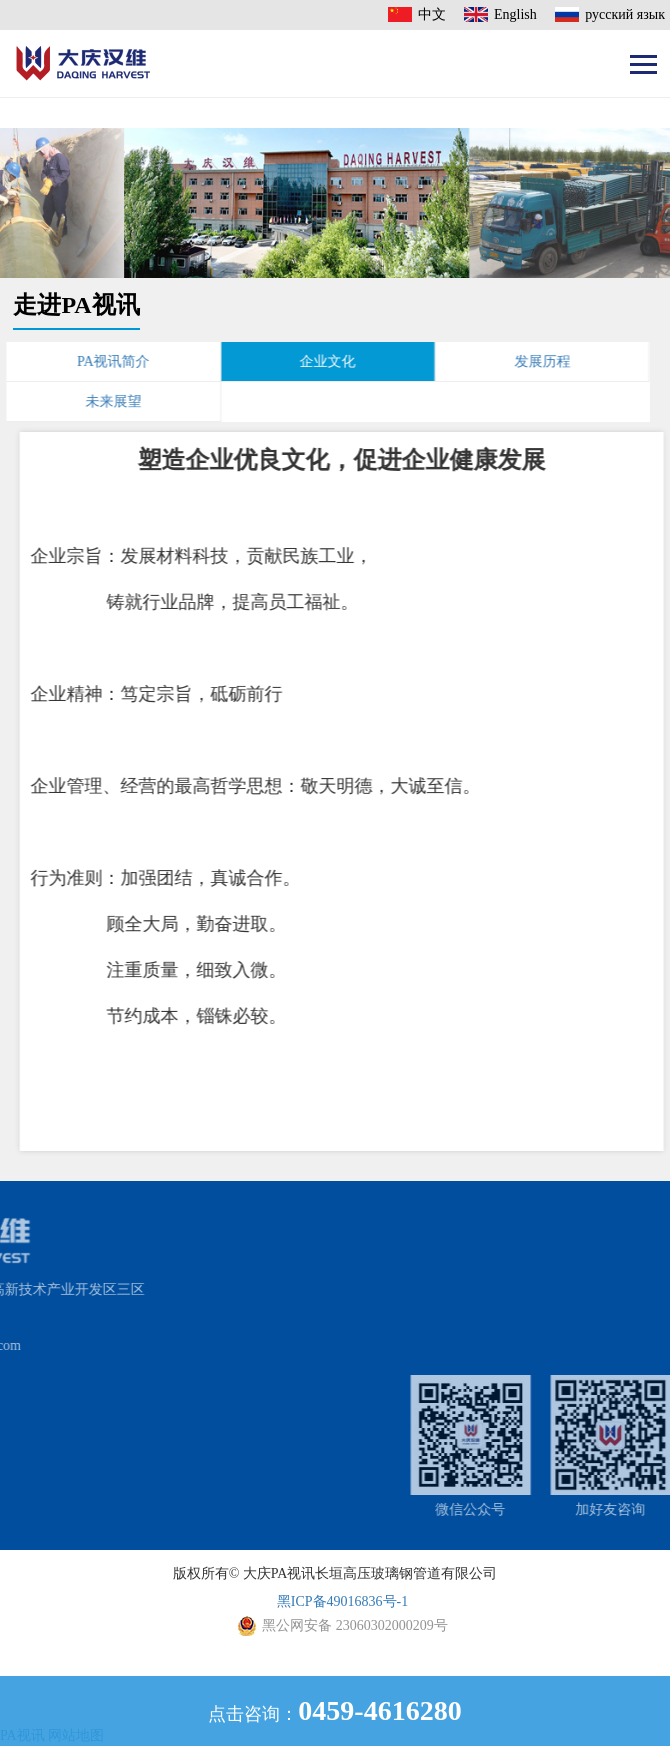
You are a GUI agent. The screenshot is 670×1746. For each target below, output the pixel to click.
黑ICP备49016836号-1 (342, 1601)
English (515, 14)
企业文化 (305, 361)
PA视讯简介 (90, 361)
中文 (432, 14)
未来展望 (91, 401)
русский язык (625, 14)
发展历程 (519, 361)
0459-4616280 (379, 1710)
